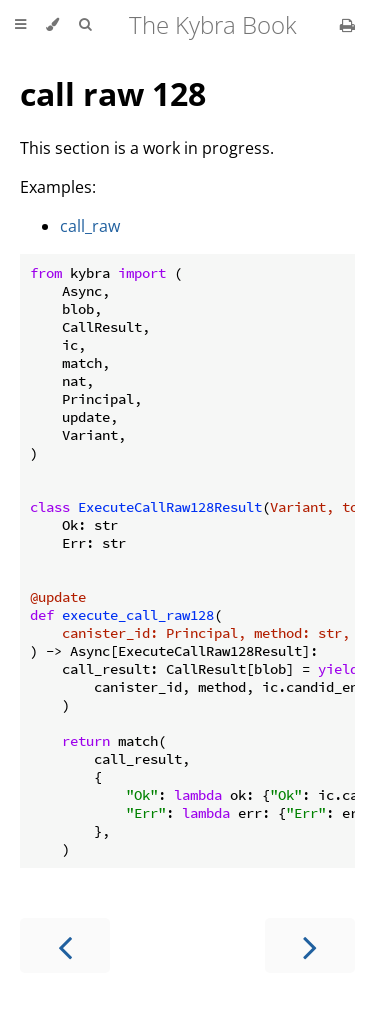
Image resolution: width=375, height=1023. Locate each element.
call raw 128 (113, 93)
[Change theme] (52, 25)
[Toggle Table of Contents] (20, 25)
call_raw (90, 226)
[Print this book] (347, 25)
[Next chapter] (310, 945)
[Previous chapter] (65, 945)
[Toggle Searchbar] (85, 25)
